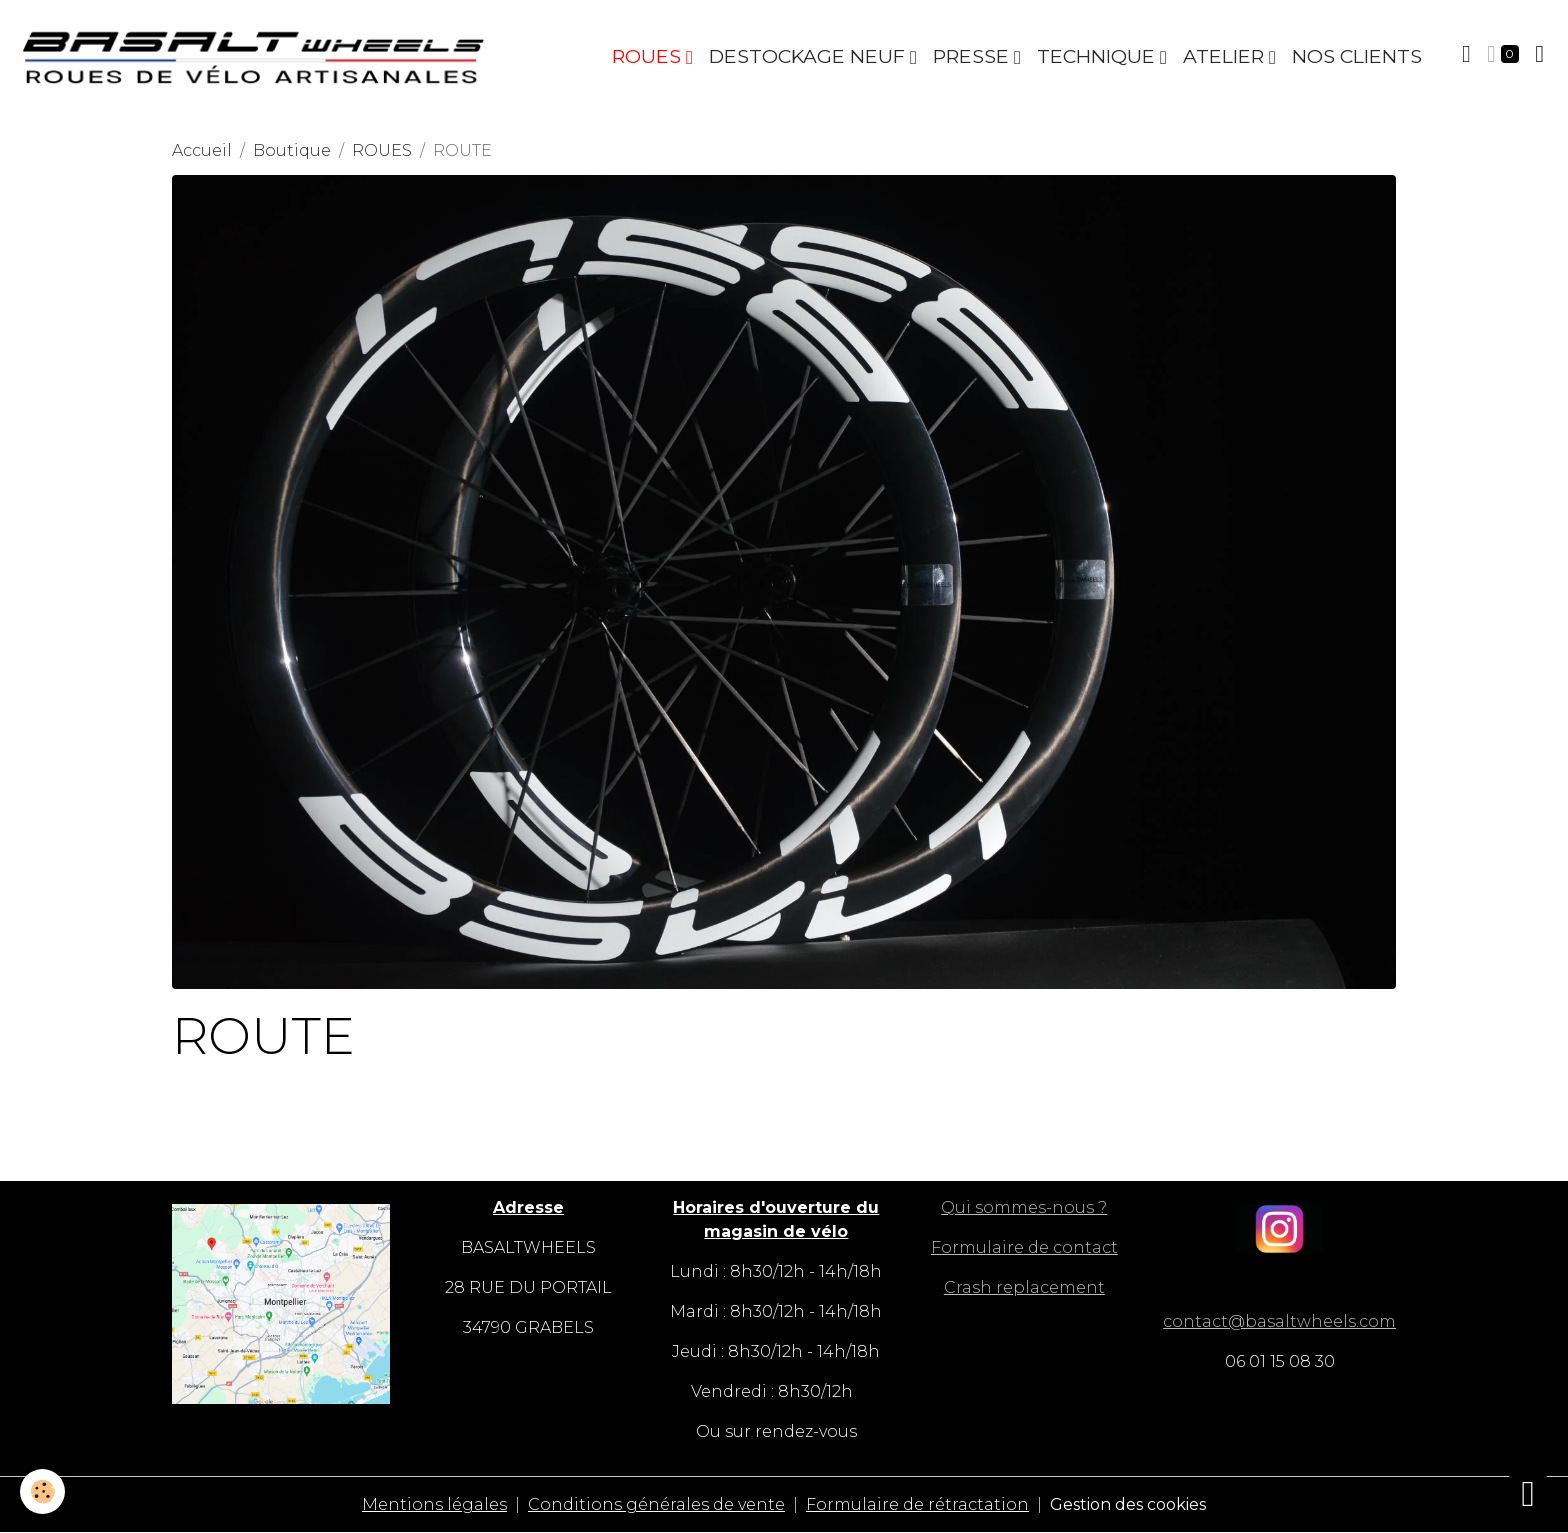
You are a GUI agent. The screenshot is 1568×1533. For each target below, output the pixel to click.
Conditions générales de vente (656, 1504)
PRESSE (973, 56)
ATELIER (1226, 56)
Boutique (292, 150)
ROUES (649, 56)
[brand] (258, 56)
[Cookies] (42, 1491)
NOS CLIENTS (1357, 56)
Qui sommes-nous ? (1024, 1207)
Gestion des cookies (1128, 1504)
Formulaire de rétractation (917, 1504)
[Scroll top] (1528, 1493)
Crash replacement (1024, 1287)
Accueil (202, 150)
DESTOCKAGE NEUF (809, 56)
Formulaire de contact (1024, 1247)
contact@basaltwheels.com (1279, 1321)
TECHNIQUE (1098, 56)
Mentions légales (434, 1504)
